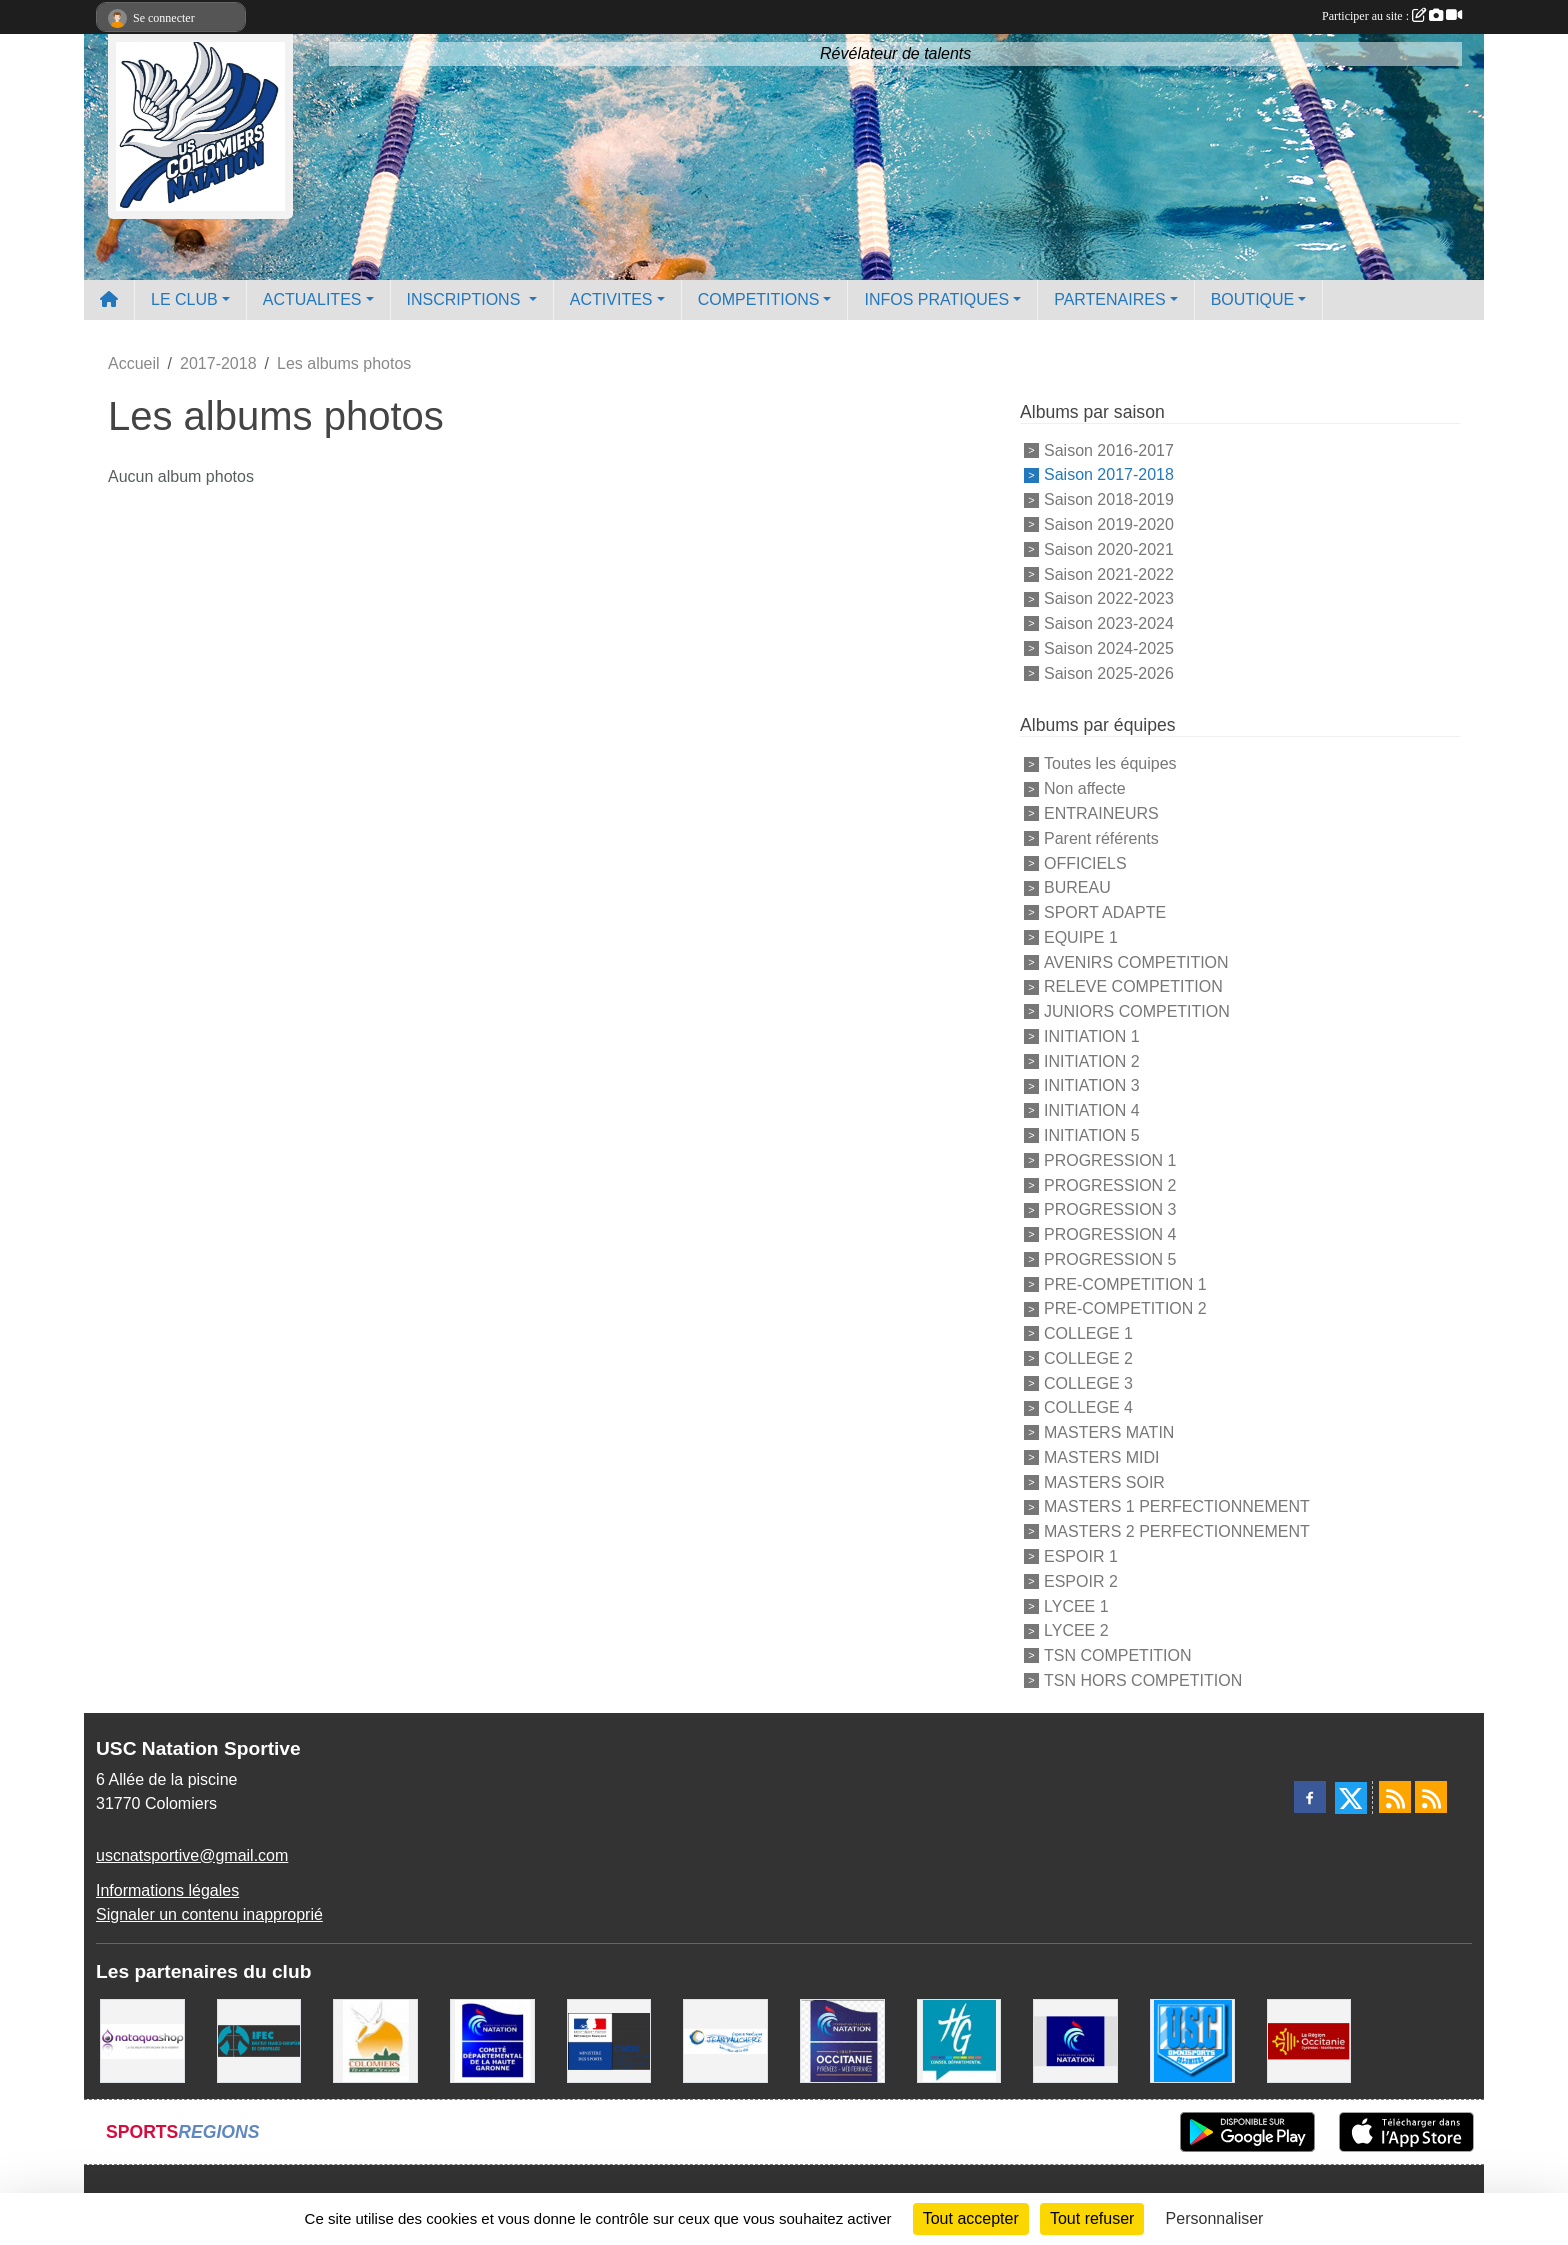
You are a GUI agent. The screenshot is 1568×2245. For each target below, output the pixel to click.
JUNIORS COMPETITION (1137, 1011)
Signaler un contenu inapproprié (209, 1914)
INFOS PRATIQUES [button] (936, 299)
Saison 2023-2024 (1109, 623)
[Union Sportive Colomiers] (1192, 2039)
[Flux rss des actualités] (1395, 1797)
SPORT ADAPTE (1105, 912)
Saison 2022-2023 (1109, 598)
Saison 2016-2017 (1109, 449)
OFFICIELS (1085, 862)
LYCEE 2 (1076, 1630)
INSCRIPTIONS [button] (466, 299)
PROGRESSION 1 (1110, 1160)
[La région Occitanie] (1309, 2039)
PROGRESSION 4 (1110, 1234)
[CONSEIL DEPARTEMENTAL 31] (959, 2039)
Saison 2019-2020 (1109, 524)
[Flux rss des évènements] (1431, 1797)
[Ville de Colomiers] (375, 2039)
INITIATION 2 (1092, 1060)
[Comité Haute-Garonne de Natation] (492, 2039)
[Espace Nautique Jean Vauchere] (725, 2039)
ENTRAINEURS (1101, 813)
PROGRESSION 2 (1110, 1184)
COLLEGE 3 (1088, 1382)
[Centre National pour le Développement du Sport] (609, 2039)
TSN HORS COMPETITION (1143, 1680)
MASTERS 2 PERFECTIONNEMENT (1177, 1531)
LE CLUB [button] (184, 299)
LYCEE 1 (1076, 1605)
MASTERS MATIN (1109, 1432)
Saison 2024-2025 (1109, 648)
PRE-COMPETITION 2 (1125, 1308)
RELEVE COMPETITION (1133, 986)
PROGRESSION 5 (1110, 1259)
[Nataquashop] (142, 2039)
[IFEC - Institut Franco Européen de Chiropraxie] (259, 2039)
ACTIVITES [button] (611, 299)
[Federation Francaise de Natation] (1075, 2039)
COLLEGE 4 (1088, 1407)
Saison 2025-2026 (1109, 672)
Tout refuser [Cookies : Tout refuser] (1092, 2218)
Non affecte (1085, 788)
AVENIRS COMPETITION (1136, 961)
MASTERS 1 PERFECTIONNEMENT (1177, 1506)
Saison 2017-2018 (1109, 474)
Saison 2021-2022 (1109, 573)
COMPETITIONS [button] (759, 299)
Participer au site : (1392, 16)
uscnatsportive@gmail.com (192, 1855)
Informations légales (167, 1890)
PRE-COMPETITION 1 (1125, 1283)
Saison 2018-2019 (1109, 499)
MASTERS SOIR (1104, 1481)
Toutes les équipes (1110, 763)
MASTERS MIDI (1102, 1457)
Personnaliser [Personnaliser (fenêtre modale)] (1215, 2218)
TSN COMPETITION (1118, 1655)
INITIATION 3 (1092, 1085)
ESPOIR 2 (1081, 1581)
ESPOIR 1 (1081, 1556)
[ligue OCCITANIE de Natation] (842, 2039)
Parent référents (1101, 838)
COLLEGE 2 (1088, 1358)
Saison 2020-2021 (1109, 549)
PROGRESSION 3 (1110, 1209)
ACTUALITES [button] (312, 299)
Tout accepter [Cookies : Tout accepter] (971, 2218)
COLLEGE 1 (1088, 1333)
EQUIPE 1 (1081, 937)
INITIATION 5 (1092, 1135)
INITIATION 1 (1092, 1036)
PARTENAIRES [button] (1109, 299)
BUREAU (1077, 887)
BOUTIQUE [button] (1253, 299)
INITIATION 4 (1092, 1110)
